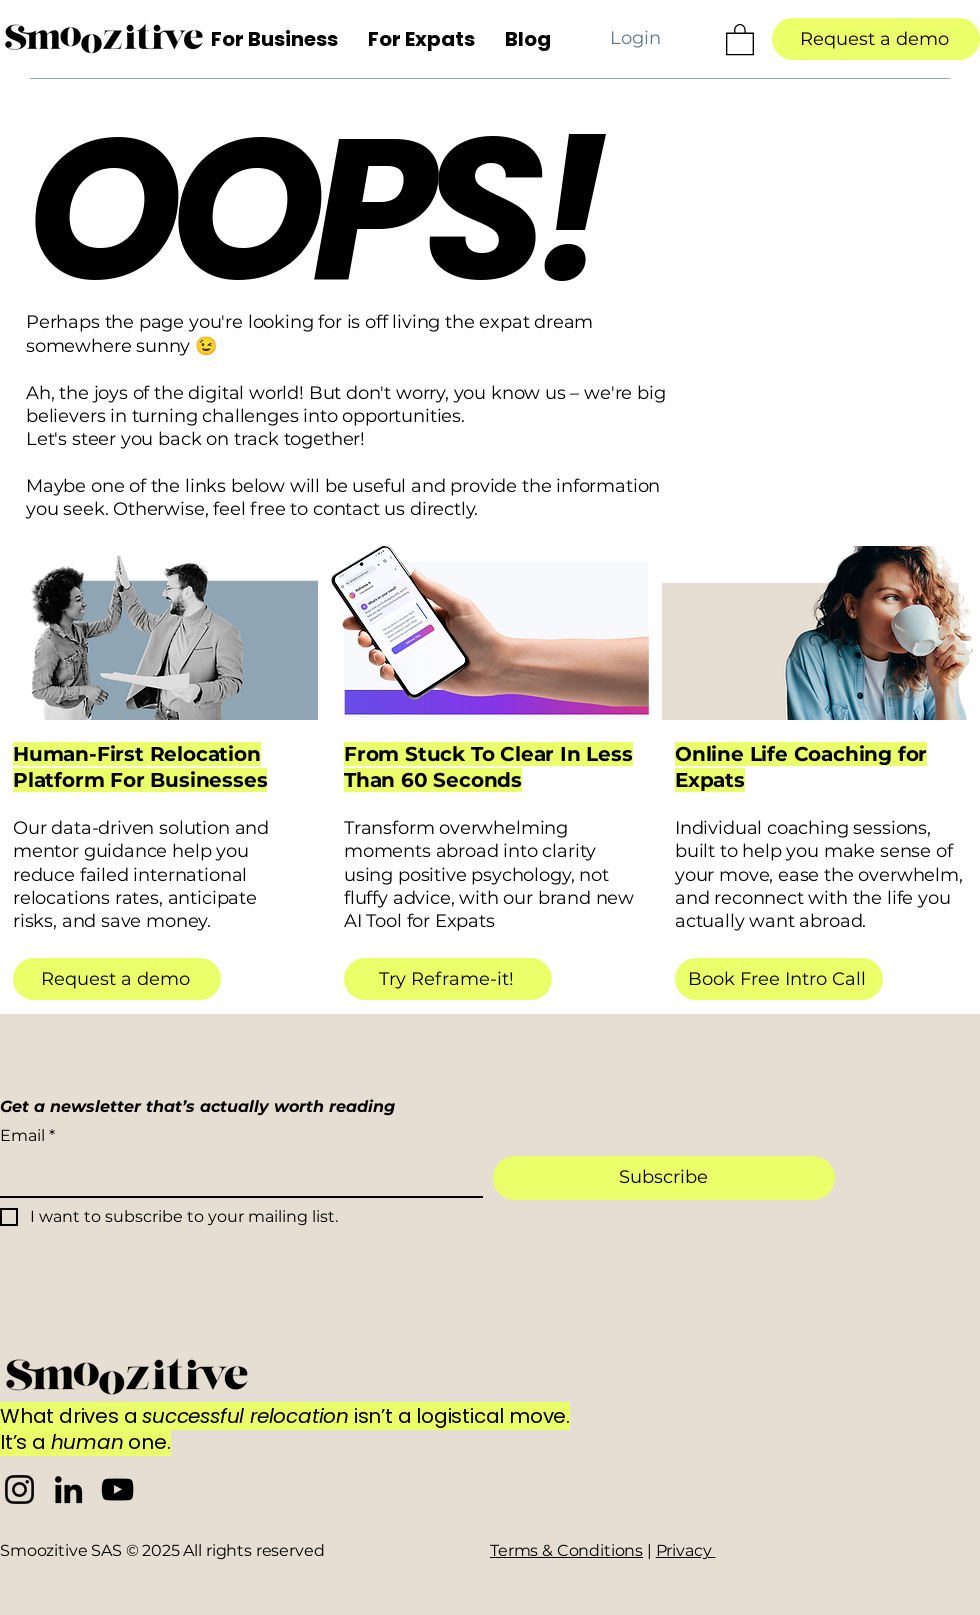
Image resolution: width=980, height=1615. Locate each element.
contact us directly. (395, 509)
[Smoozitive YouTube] (117, 1489)
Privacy (686, 1550)
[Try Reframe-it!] (448, 979)
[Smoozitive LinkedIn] (68, 1489)
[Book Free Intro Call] (779, 979)
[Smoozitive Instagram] (19, 1489)
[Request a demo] (876, 39)
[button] (274, 39)
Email (27, 1136)
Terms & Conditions (566, 1550)
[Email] (235, 1176)
